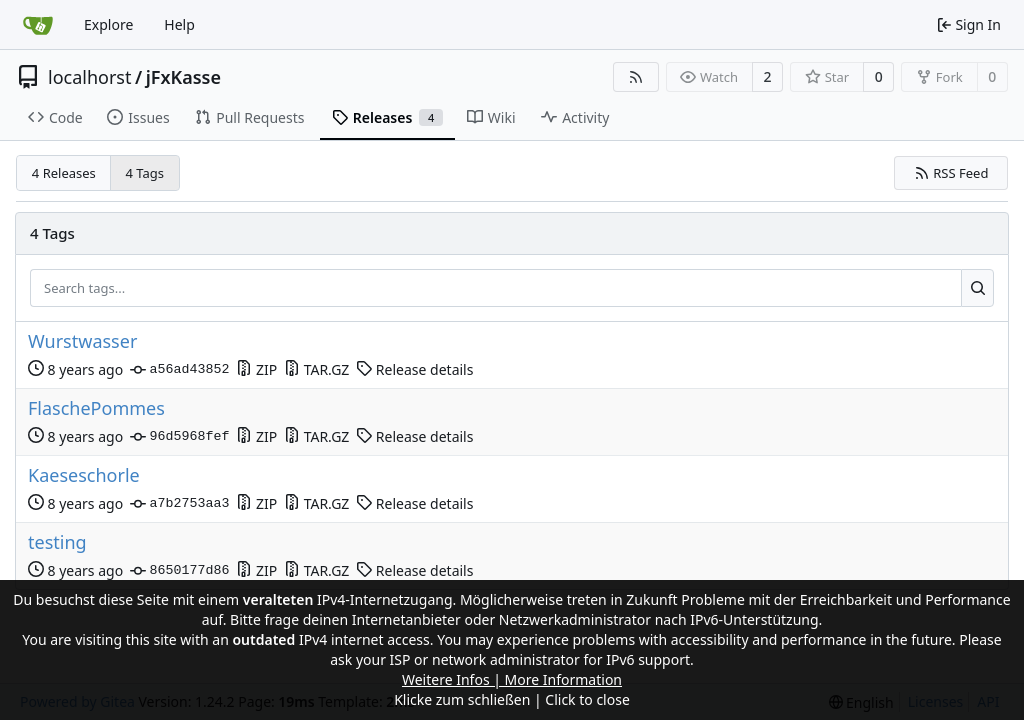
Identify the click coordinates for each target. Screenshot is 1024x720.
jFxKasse (183, 77)
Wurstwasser (82, 341)
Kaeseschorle (84, 475)
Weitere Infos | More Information (512, 679)
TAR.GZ (316, 369)
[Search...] (977, 288)
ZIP (256, 369)
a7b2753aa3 (179, 504)
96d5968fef (179, 437)
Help (179, 24)
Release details (414, 369)
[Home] (38, 25)
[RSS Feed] (636, 77)
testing (57, 542)
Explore (108, 24)
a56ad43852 (179, 370)
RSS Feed (951, 173)
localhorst (89, 77)
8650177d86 (179, 571)
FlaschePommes (96, 408)
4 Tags (145, 173)
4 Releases (64, 173)
